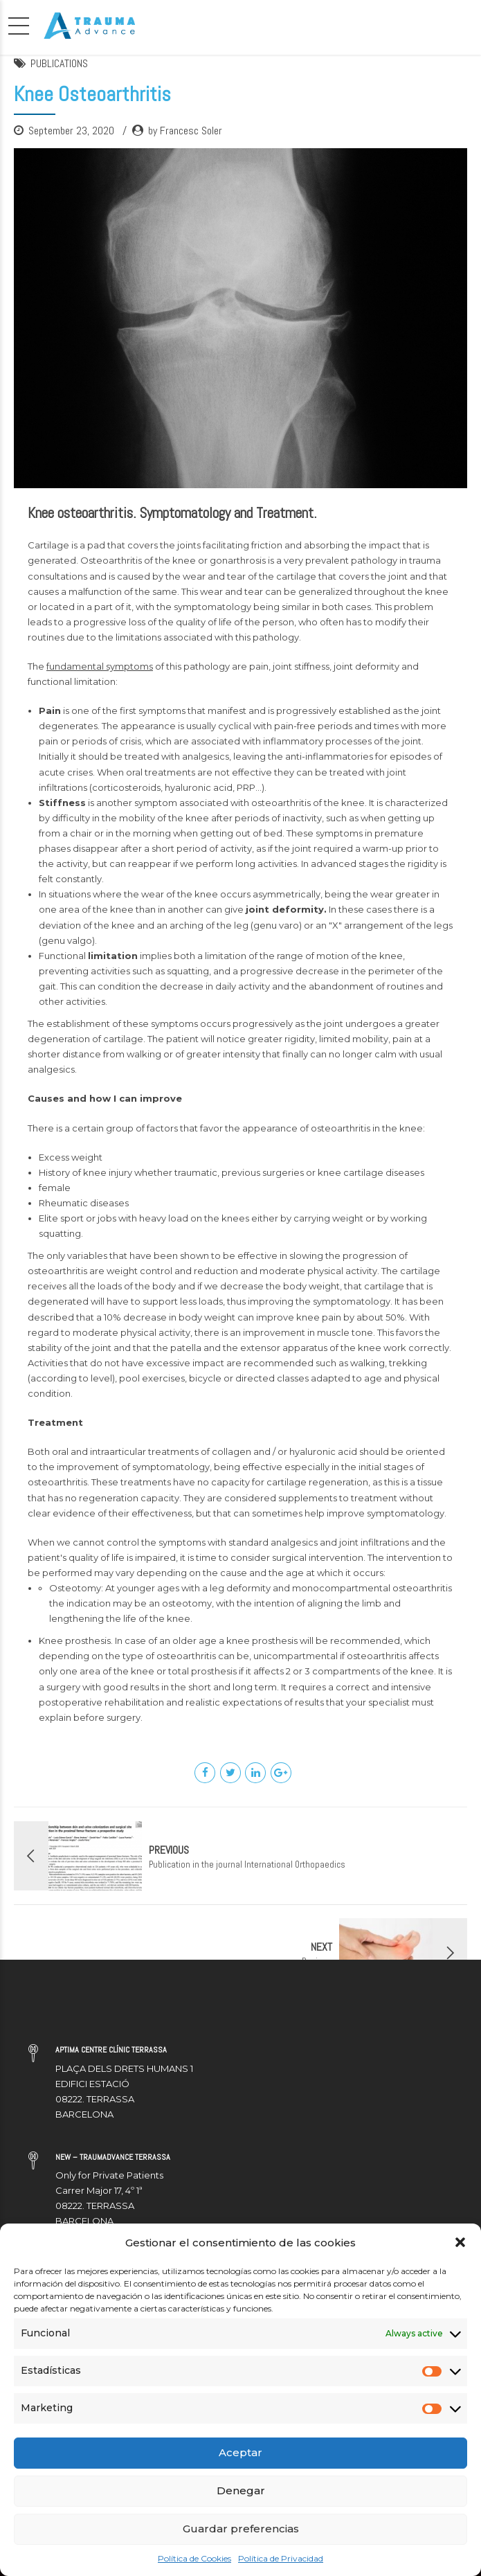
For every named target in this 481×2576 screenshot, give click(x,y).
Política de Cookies (194, 2558)
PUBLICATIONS (59, 63)
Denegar (241, 2490)
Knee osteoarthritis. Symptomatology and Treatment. (172, 512)
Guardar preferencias (241, 2528)
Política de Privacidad (280, 2558)
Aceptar (240, 2452)
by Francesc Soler (185, 130)
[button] (460, 2242)
